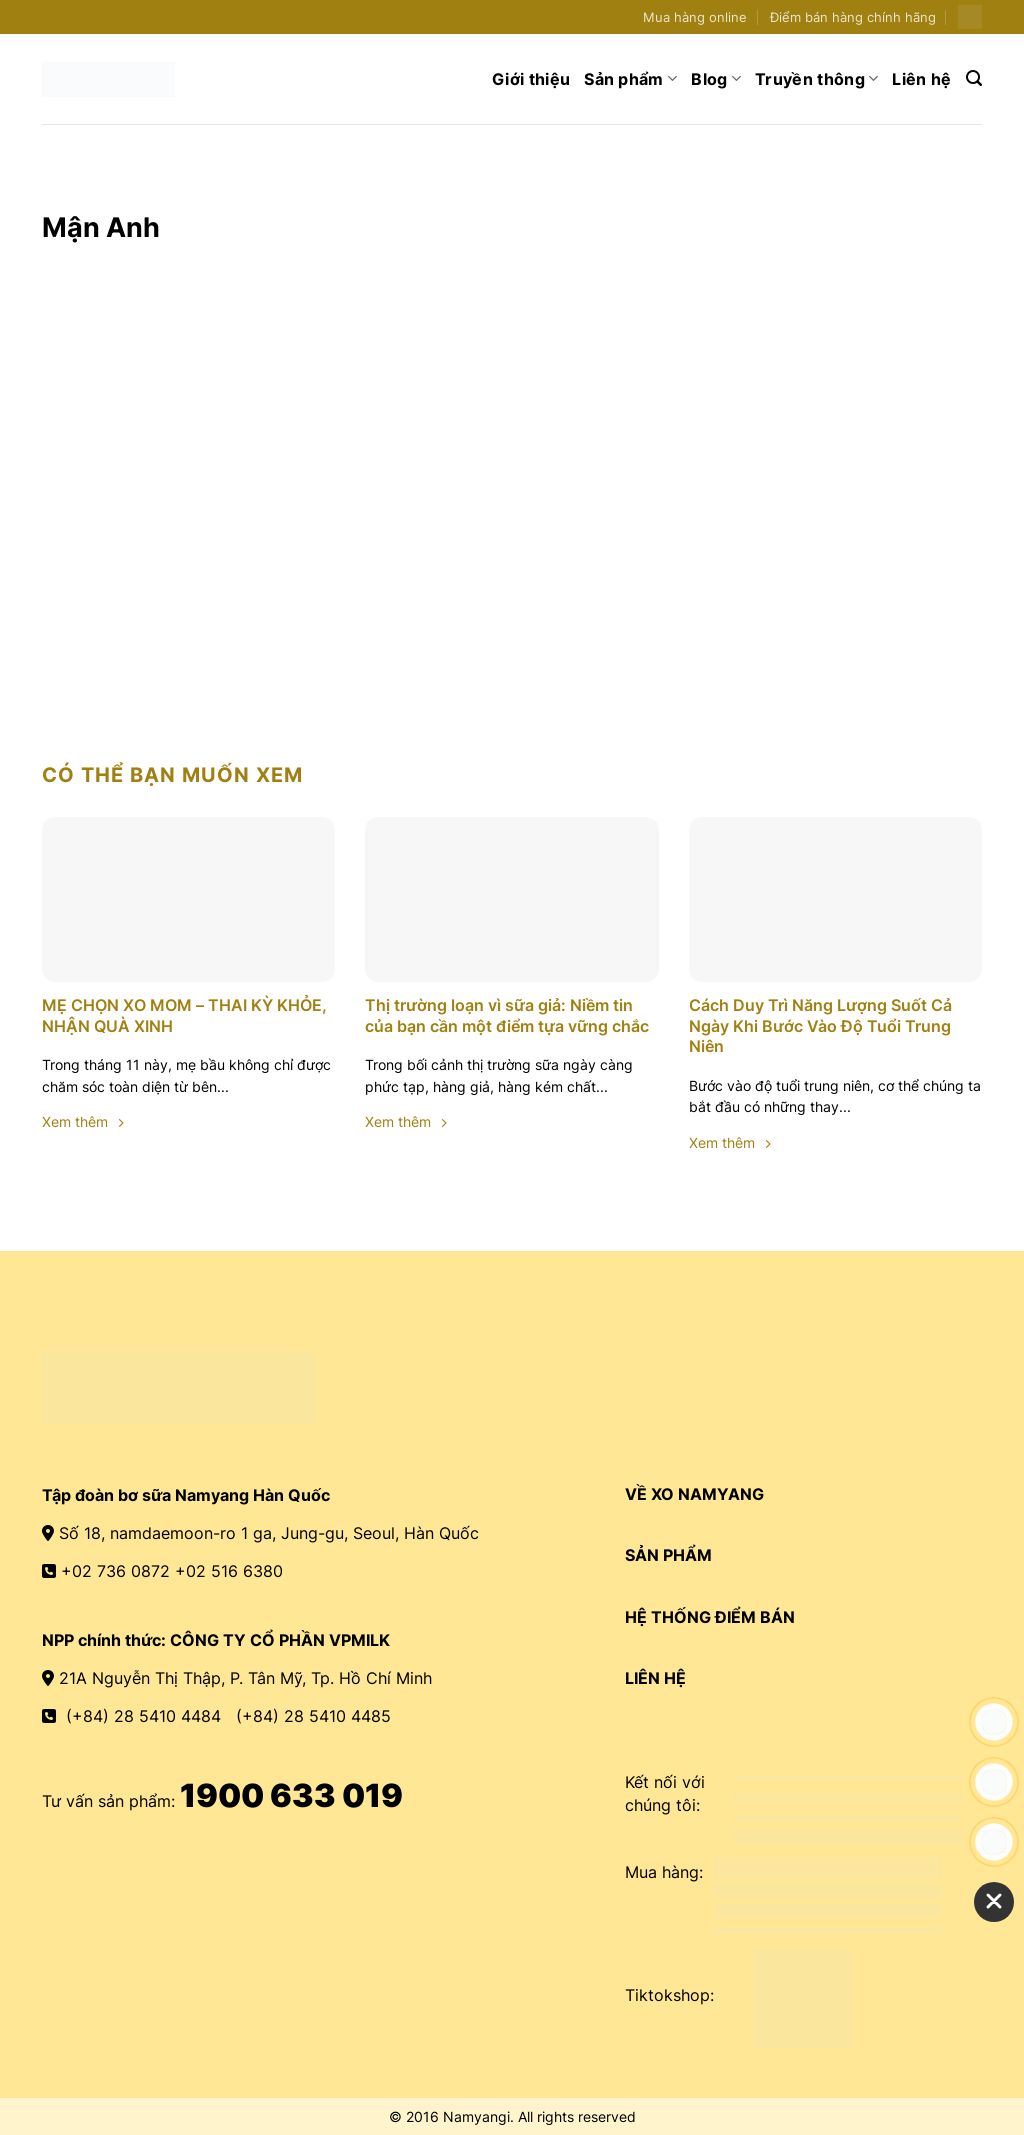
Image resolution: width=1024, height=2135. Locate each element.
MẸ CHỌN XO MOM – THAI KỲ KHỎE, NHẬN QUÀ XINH (184, 1015)
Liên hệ (921, 79)
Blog (716, 79)
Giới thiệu (531, 79)
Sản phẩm (630, 79)
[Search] (974, 78)
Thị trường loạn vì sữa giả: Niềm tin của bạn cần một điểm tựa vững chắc (509, 1015)
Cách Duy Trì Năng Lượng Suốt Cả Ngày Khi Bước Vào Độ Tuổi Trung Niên (820, 1026)
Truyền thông (816, 79)
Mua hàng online (695, 17)
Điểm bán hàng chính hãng (853, 17)
